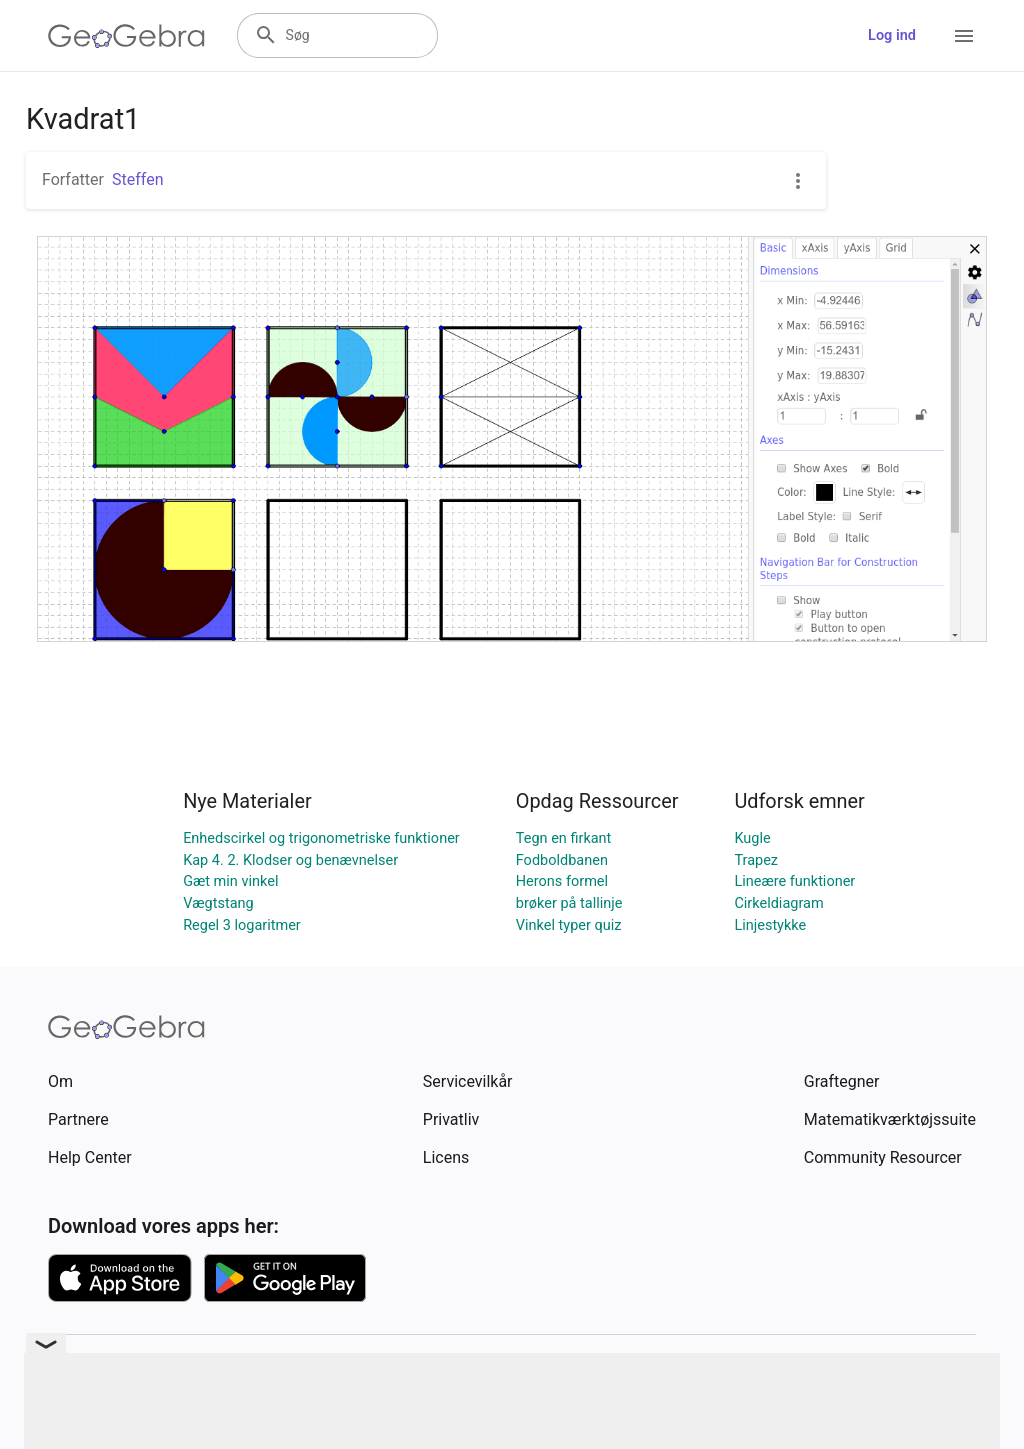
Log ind (892, 35)
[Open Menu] (964, 36)
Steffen (137, 179)
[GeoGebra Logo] (126, 36)
